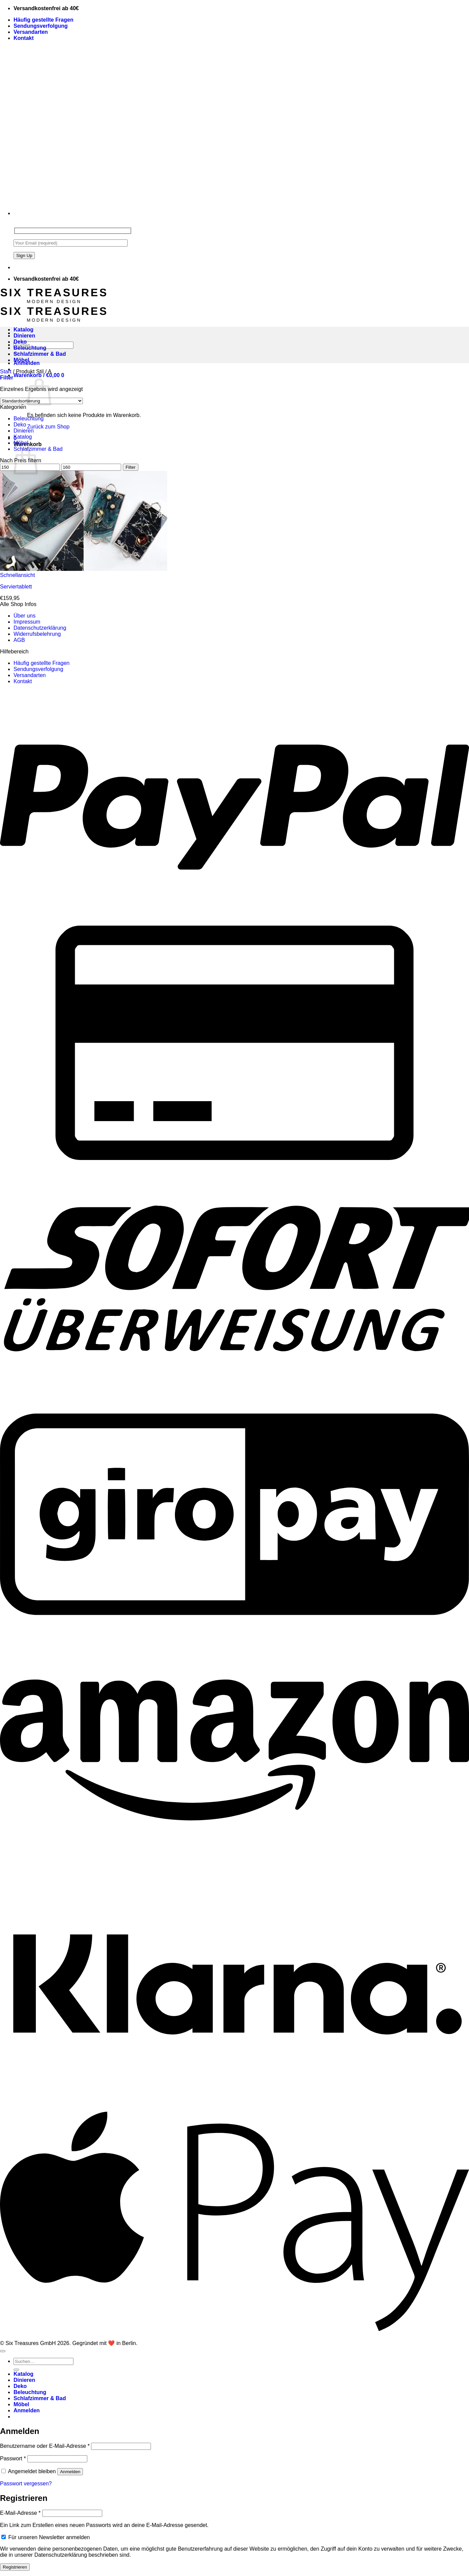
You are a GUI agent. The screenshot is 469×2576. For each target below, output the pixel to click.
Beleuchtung (30, 348)
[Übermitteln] (16, 2370)
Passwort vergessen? (26, 2483)
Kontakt (24, 38)
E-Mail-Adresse (20, 2513)
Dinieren (24, 336)
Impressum (27, 622)
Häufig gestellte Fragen (43, 20)
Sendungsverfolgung (41, 26)
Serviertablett (16, 586)
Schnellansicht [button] (17, 575)
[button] (39, 375)
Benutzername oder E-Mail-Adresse (45, 2446)
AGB (19, 640)
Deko (20, 342)
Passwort (13, 2458)
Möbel (21, 360)
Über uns (25, 616)
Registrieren (15, 2567)
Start (6, 371)
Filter (131, 467)
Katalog (24, 329)
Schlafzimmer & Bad (40, 354)
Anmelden (70, 2471)
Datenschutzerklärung (40, 628)
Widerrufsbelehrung (37, 634)
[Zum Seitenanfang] (2, 2351)
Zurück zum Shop (48, 427)
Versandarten (31, 32)
